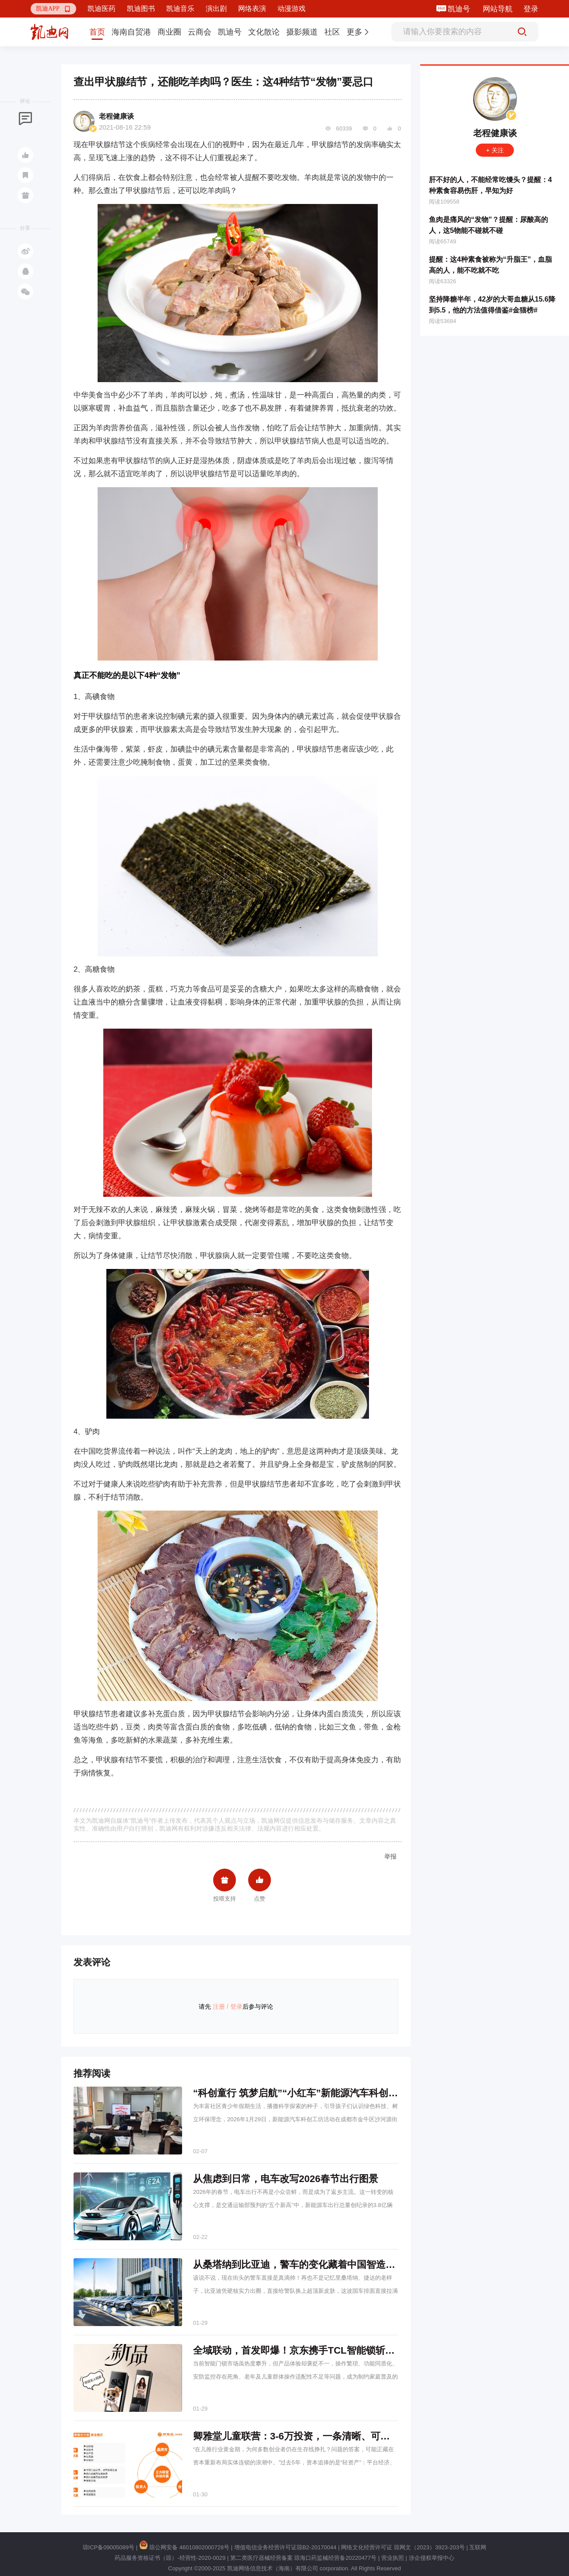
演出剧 (216, 8)
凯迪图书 (141, 8)
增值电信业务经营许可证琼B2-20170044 (285, 2547)
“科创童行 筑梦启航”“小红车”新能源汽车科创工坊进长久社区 (324, 2093)
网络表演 (252, 8)
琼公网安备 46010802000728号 (184, 2547)
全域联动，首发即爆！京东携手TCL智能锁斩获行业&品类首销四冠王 (340, 2350)
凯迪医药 (102, 8)
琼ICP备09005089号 (109, 2547)
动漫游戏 (291, 8)
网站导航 (498, 9)
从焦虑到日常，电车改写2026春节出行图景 (285, 2178)
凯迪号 (460, 9)
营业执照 (392, 2558)
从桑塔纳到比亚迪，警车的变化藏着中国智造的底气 (303, 2264)
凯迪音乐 (180, 8)
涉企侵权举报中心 (431, 2558)
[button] (53, 8)
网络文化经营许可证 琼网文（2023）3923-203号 (402, 2547)
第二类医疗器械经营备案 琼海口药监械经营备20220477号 (303, 2558)
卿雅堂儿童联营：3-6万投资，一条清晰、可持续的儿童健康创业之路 (339, 2436)
